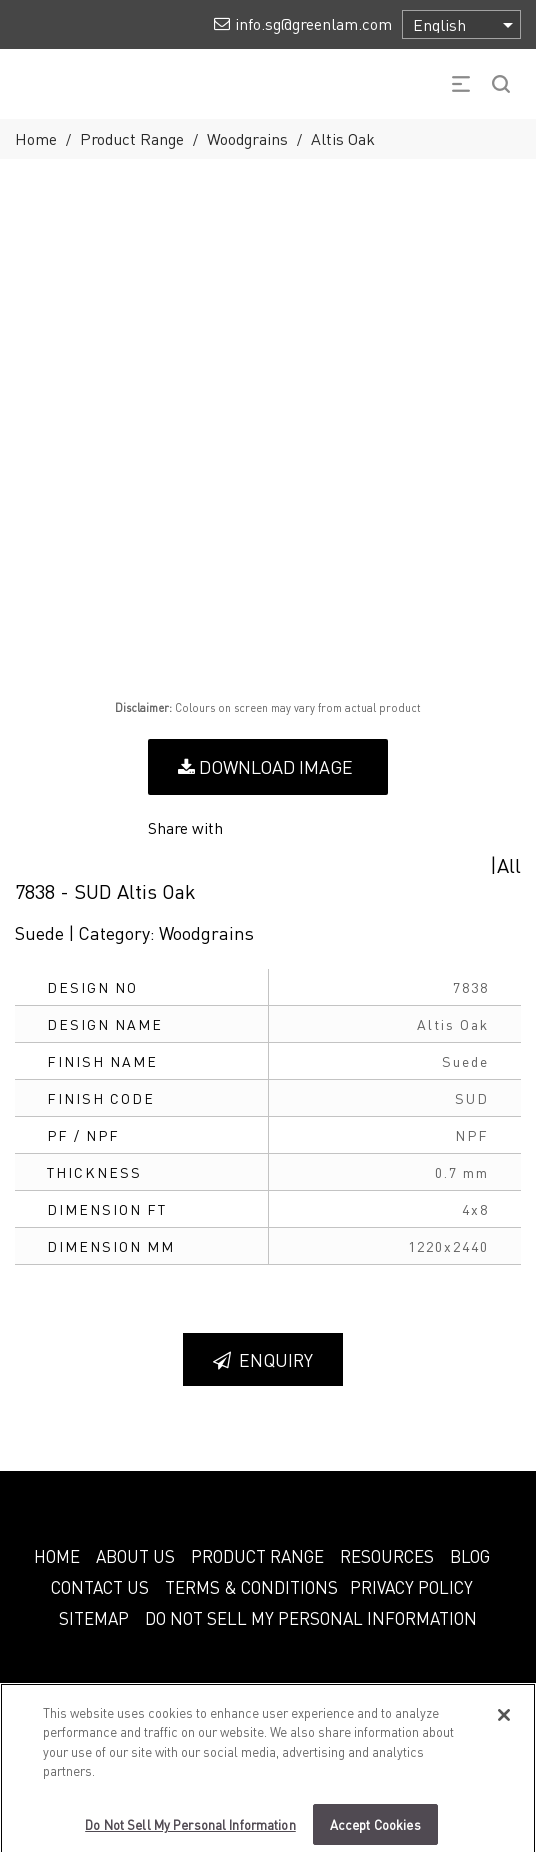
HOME (57, 1556)
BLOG (470, 1556)
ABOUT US (135, 1556)
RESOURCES (387, 1556)
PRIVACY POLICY (411, 1587)
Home (36, 138)
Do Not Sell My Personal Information (311, 1618)
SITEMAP (94, 1618)
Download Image (265, 766)
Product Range (132, 138)
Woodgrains (247, 138)
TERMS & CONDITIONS (251, 1587)
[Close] (504, 1722)
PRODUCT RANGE (257, 1556)
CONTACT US (100, 1587)
